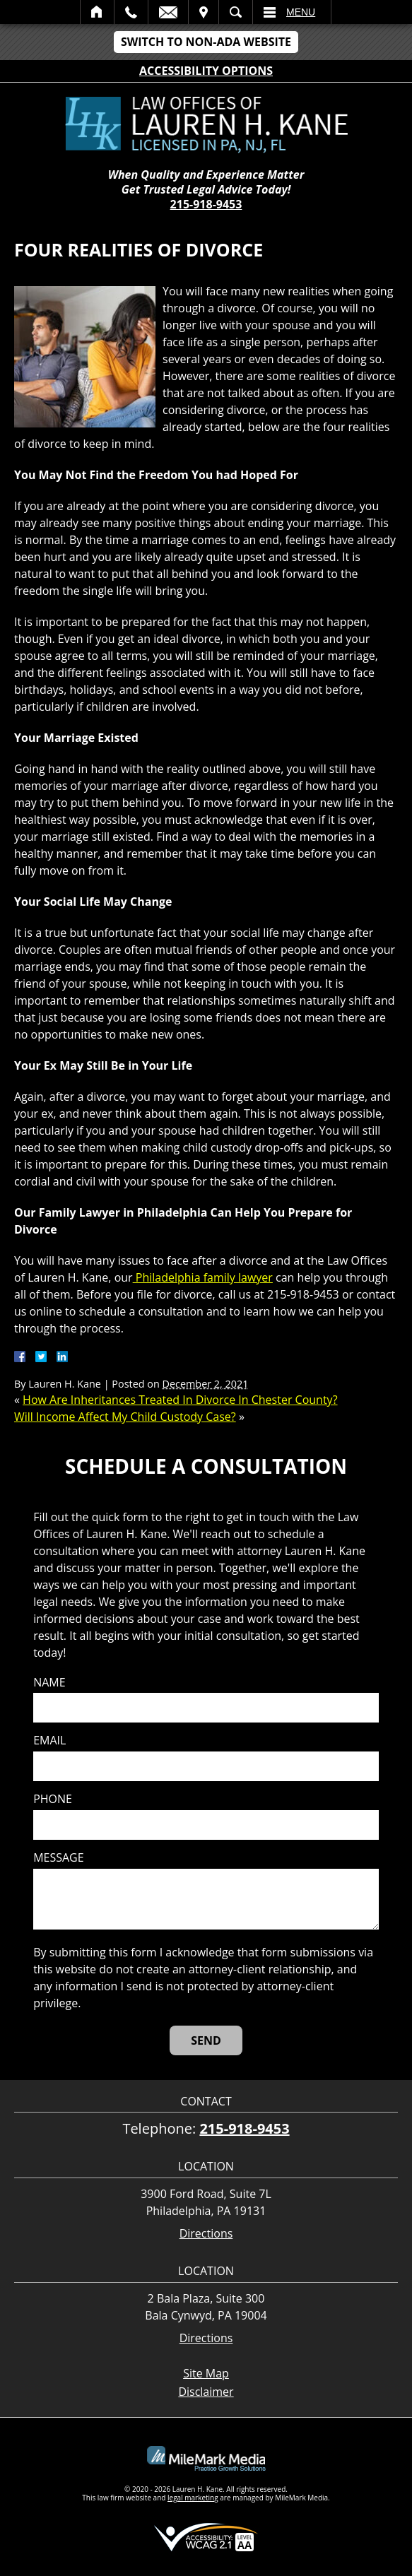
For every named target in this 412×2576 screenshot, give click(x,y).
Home (97, 12)
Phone (52, 1799)
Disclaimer (205, 2391)
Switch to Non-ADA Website (206, 41)
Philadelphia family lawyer (203, 1277)
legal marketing (192, 2498)
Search (235, 12)
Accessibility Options (206, 70)
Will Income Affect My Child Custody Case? (125, 1416)
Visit (203, 12)
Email (168, 12)
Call (131, 12)
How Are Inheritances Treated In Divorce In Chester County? (180, 1399)
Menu (300, 12)
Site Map (206, 2373)
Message (58, 1857)
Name (49, 1682)
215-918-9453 (206, 204)
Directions (206, 2233)
